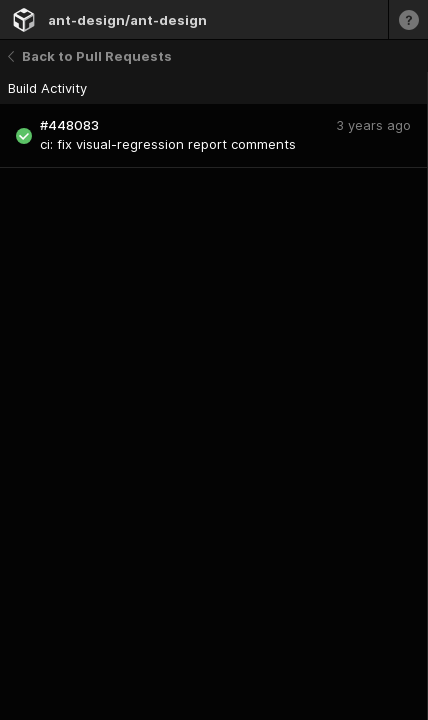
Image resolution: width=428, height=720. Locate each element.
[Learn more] (408, 19)
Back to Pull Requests (90, 56)
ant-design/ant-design (127, 20)
